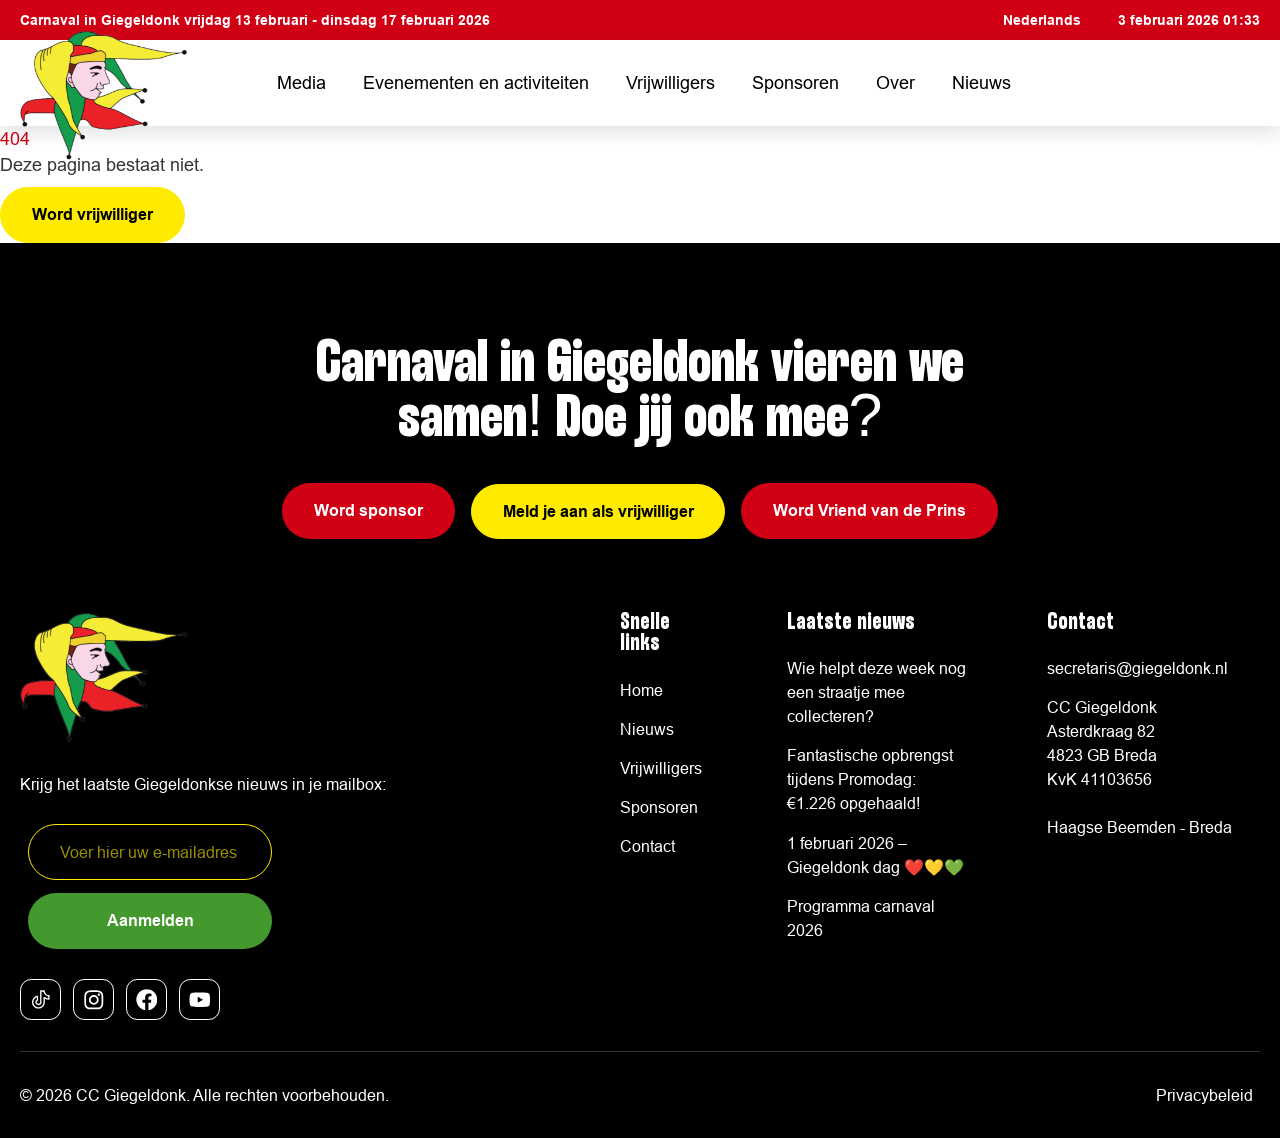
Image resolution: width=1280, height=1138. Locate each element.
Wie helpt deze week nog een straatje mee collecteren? (876, 692)
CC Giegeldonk (131, 1095)
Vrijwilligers (670, 82)
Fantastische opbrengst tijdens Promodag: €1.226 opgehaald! (870, 780)
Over (895, 82)
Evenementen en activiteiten (476, 82)
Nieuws (981, 82)
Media (301, 82)
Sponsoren (795, 82)
